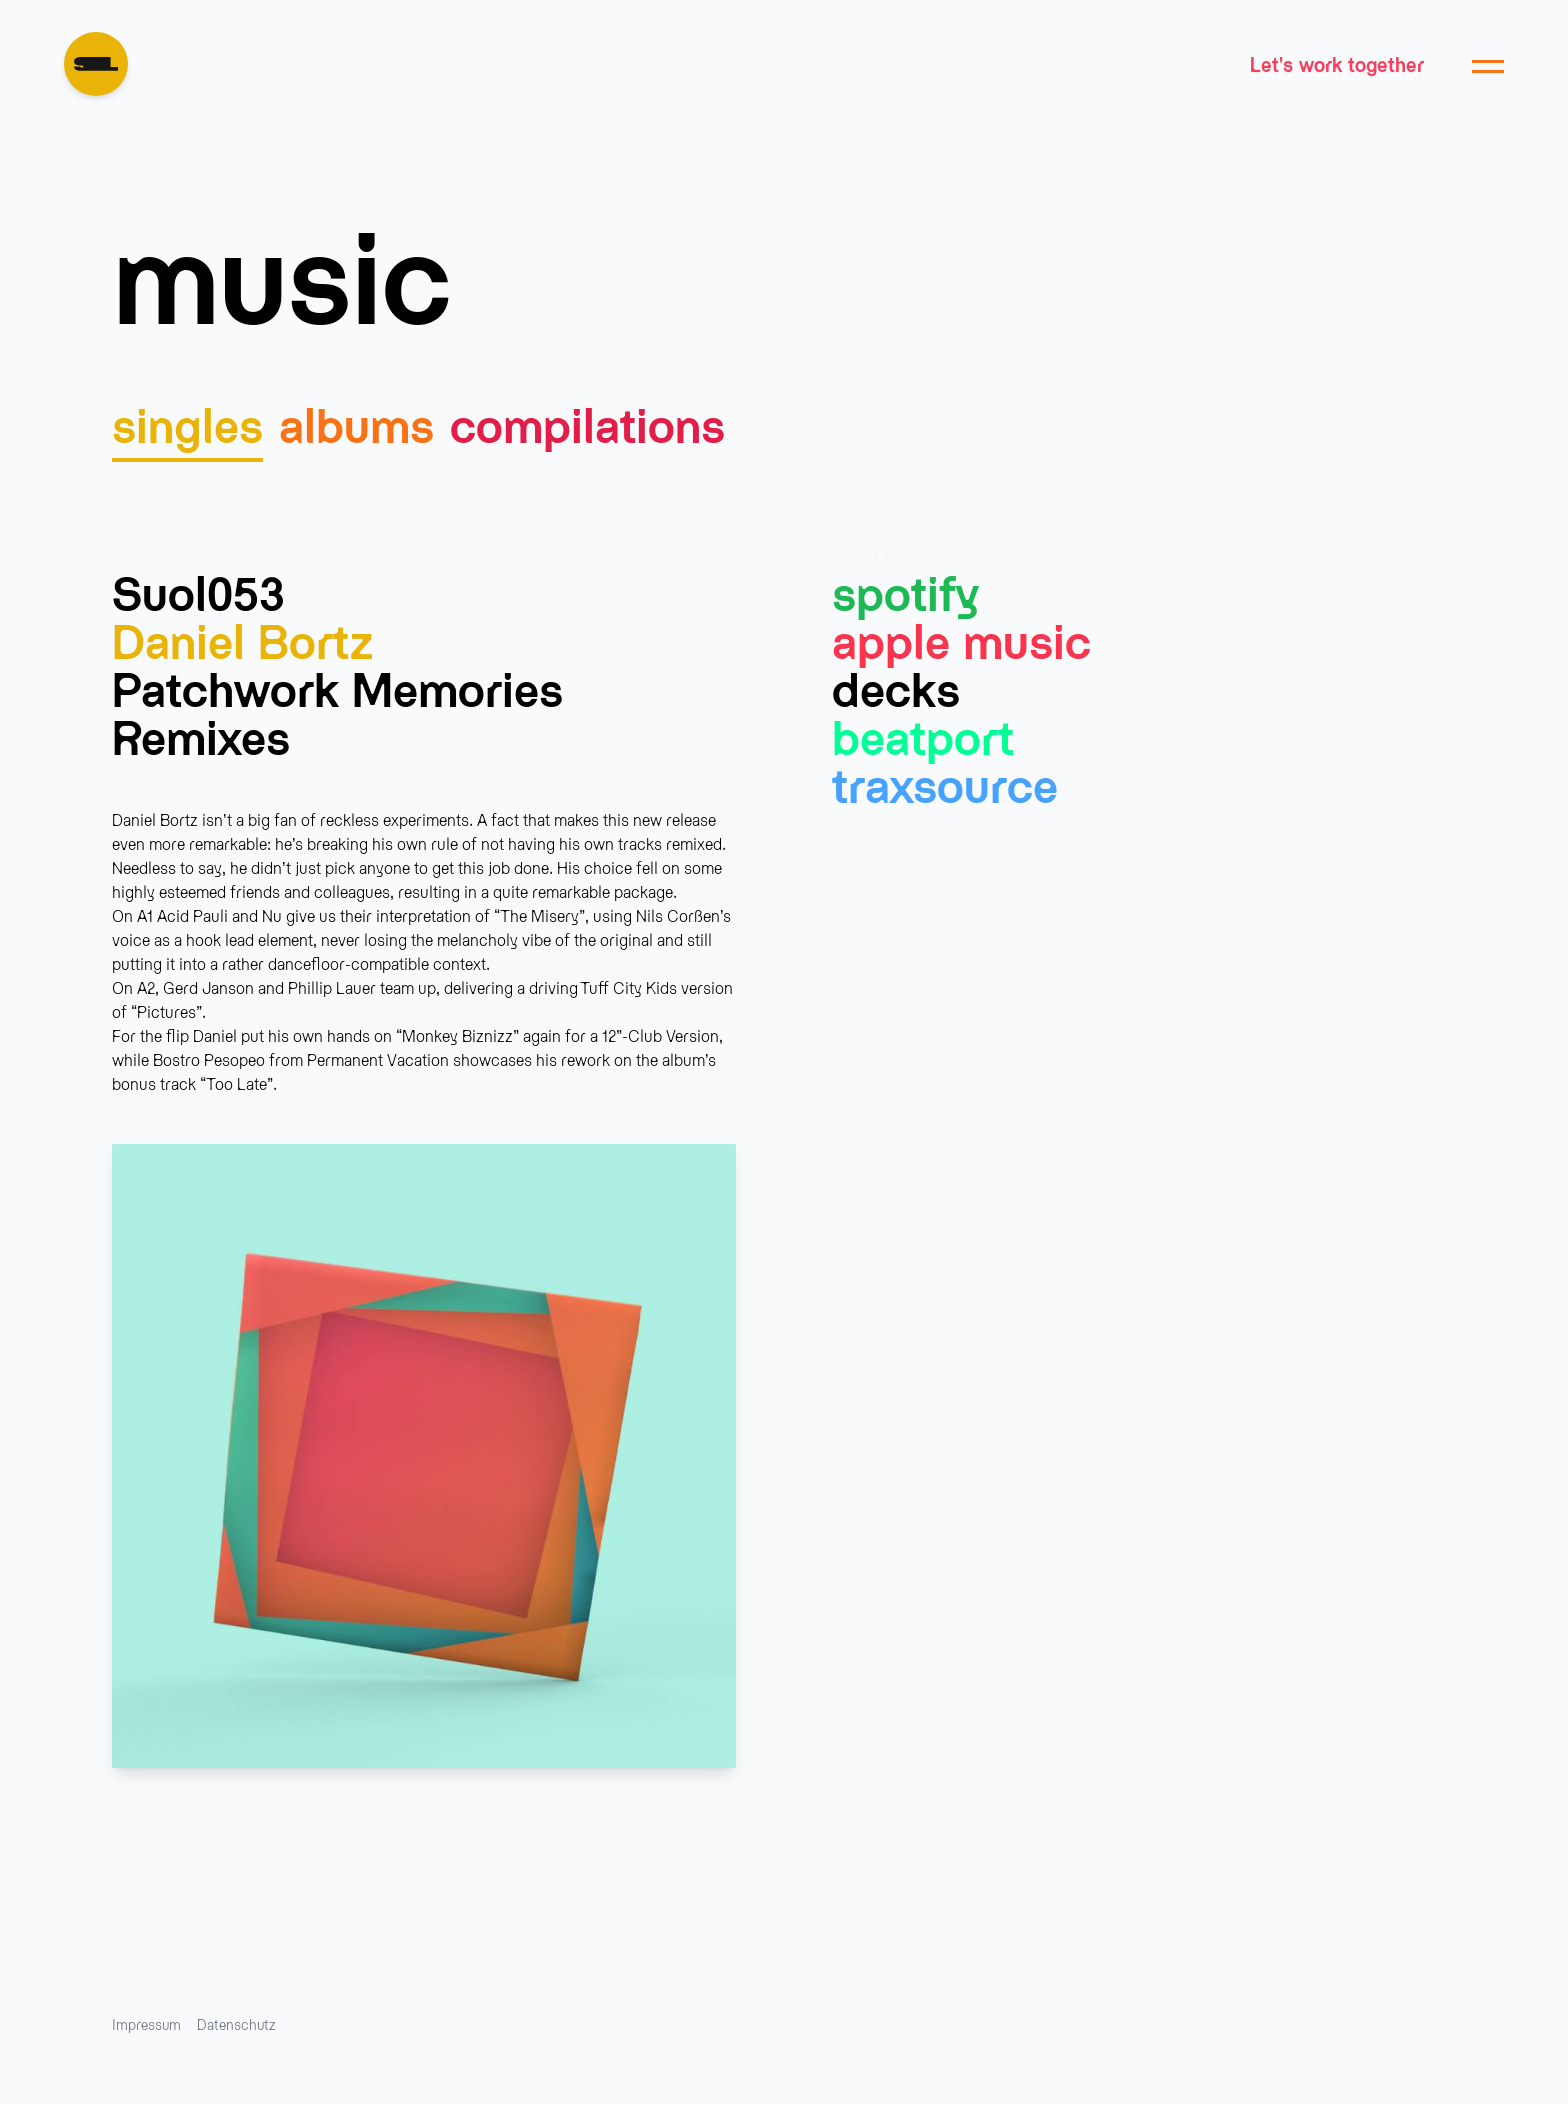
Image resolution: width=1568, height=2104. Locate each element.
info (124, 556)
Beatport (923, 736)
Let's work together (1337, 64)
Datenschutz (236, 2024)
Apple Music (961, 640)
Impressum (146, 2024)
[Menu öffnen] (1488, 64)
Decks (896, 688)
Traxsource (945, 784)
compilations (587, 423)
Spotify (905, 592)
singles (187, 423)
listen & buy (869, 556)
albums (356, 423)
